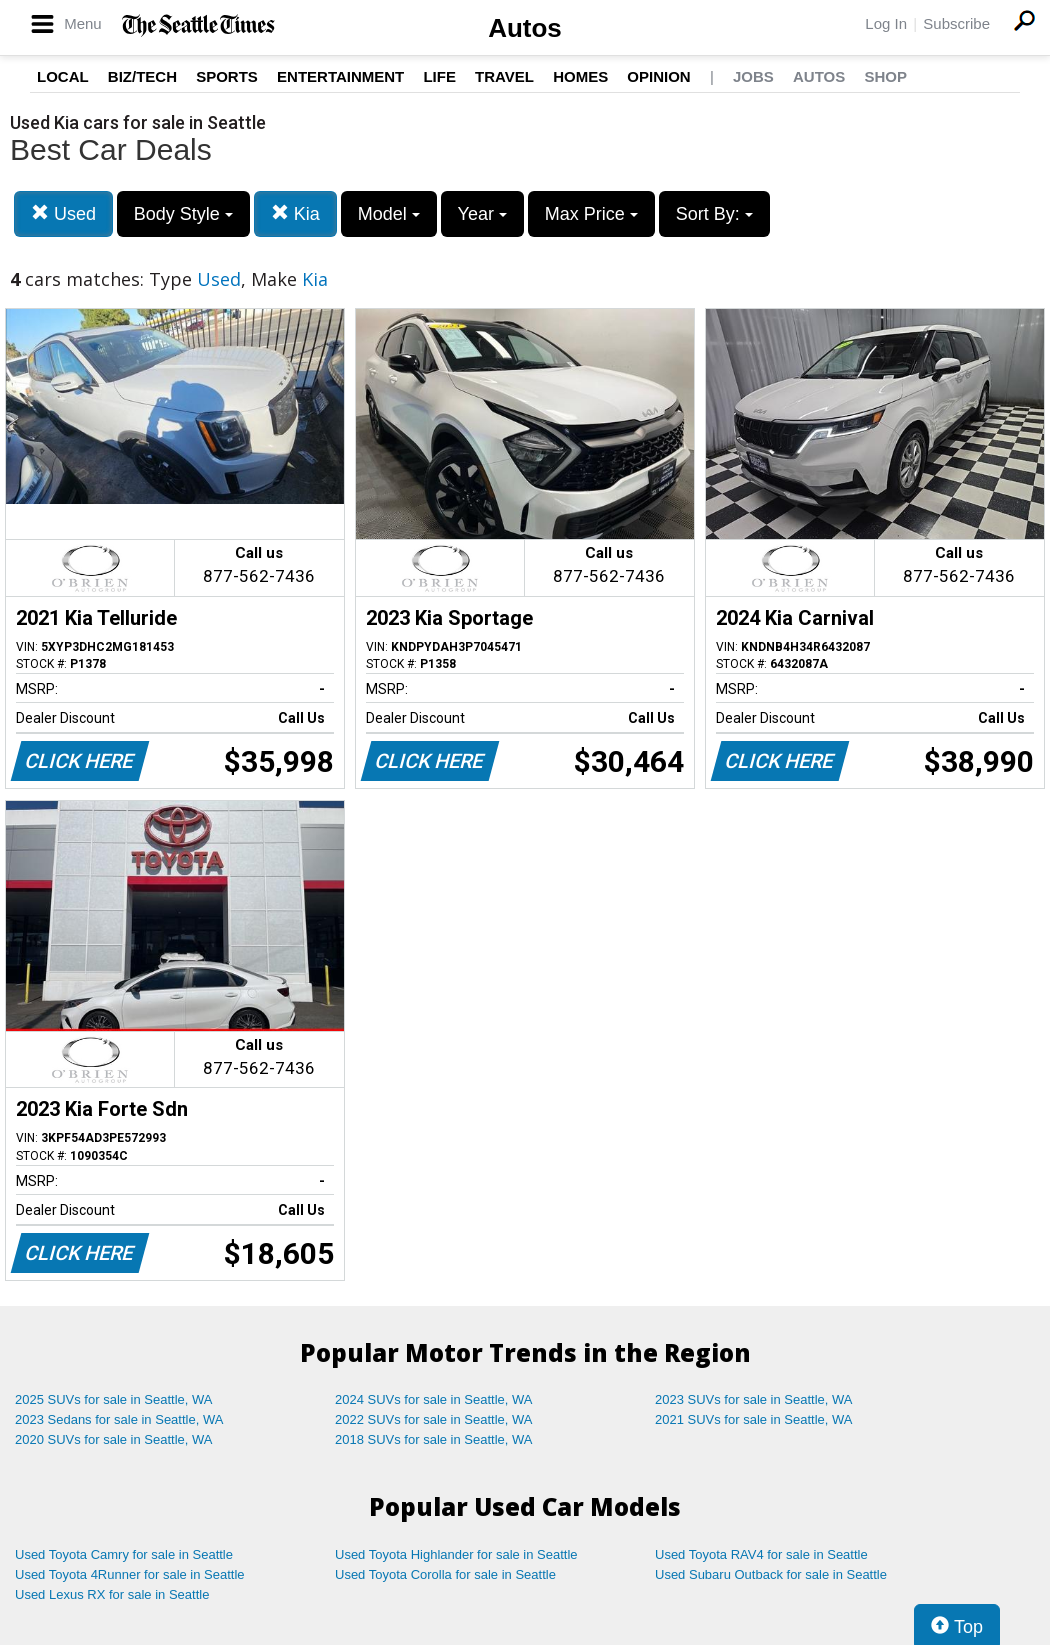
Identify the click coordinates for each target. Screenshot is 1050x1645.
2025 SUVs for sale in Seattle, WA (114, 1399)
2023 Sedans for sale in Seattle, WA (119, 1419)
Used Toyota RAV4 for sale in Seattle (761, 1554)
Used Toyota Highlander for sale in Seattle (456, 1554)
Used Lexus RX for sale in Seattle (112, 1594)
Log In (886, 23)
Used (63, 213)
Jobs (753, 76)
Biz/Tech (142, 76)
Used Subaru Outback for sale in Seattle (771, 1574)
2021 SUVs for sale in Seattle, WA (754, 1419)
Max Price (591, 214)
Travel (504, 76)
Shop (885, 76)
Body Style (183, 214)
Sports (227, 76)
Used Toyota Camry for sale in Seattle (124, 1554)
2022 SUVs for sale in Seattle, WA (434, 1419)
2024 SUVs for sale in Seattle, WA (434, 1399)
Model (389, 214)
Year (482, 214)
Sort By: (714, 214)
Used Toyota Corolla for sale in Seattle (445, 1574)
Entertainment (340, 76)
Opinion (658, 76)
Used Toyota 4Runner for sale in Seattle (130, 1574)
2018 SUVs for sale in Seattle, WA (434, 1439)
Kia (295, 213)
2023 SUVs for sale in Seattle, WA (754, 1399)
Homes (580, 76)
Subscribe (956, 23)
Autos (525, 28)
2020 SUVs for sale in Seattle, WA (114, 1439)
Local (63, 76)
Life (439, 76)
